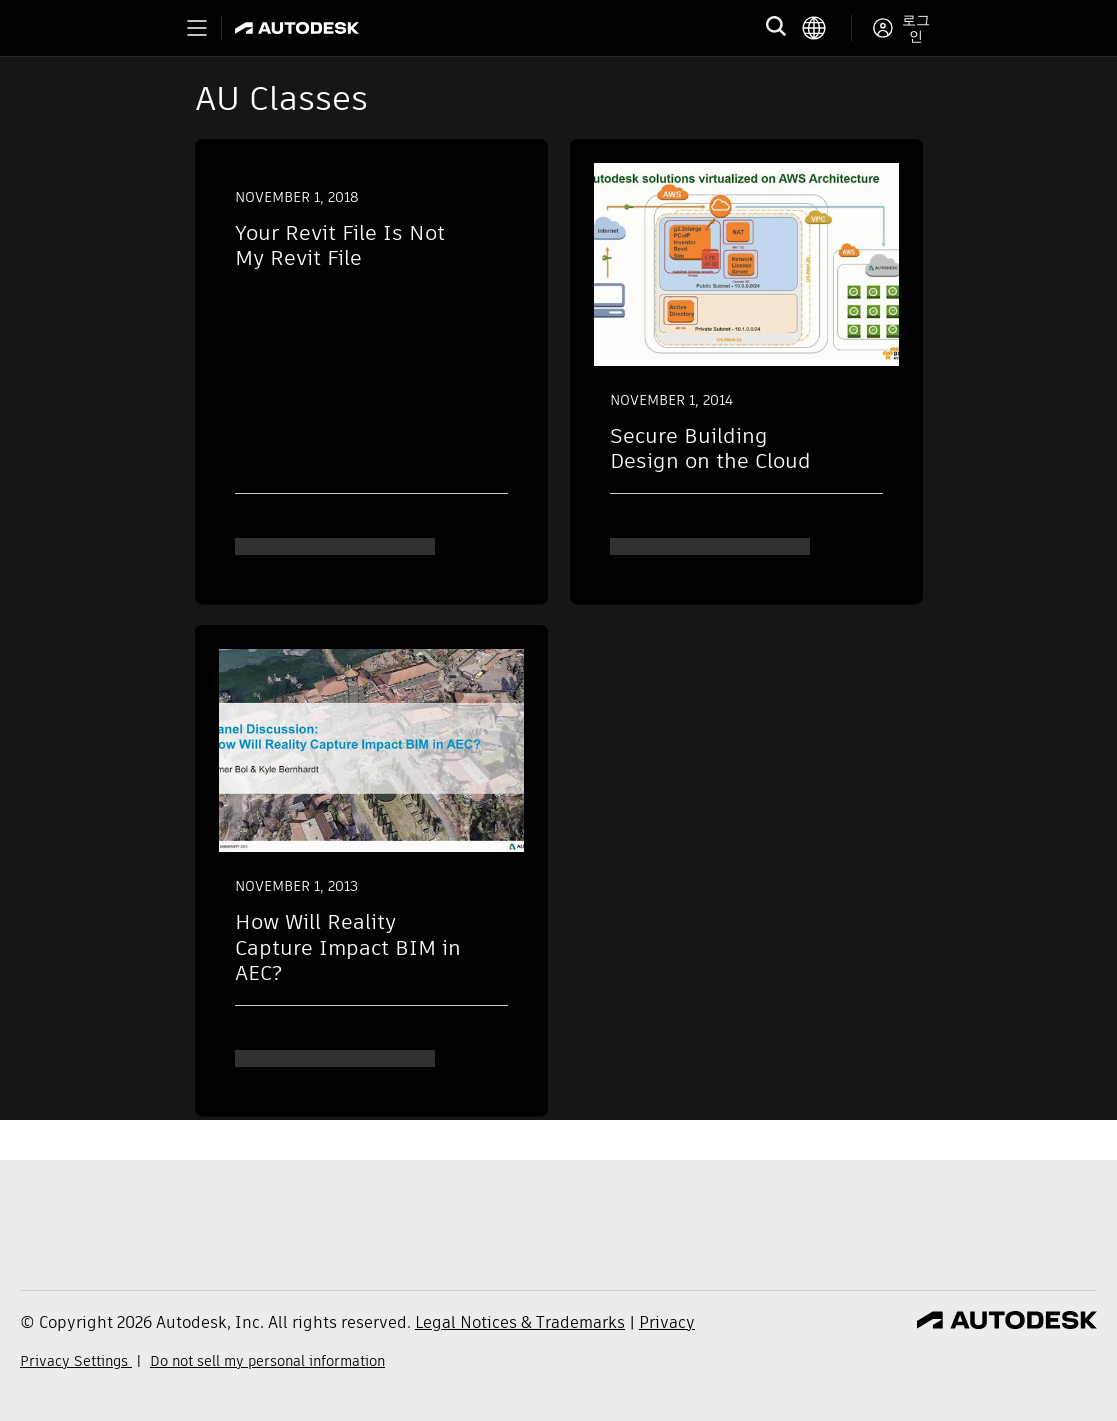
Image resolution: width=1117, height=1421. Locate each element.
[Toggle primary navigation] (197, 28)
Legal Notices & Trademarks (520, 1322)
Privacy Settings (76, 1361)
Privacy (667, 1322)
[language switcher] (826, 28)
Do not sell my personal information (267, 1361)
